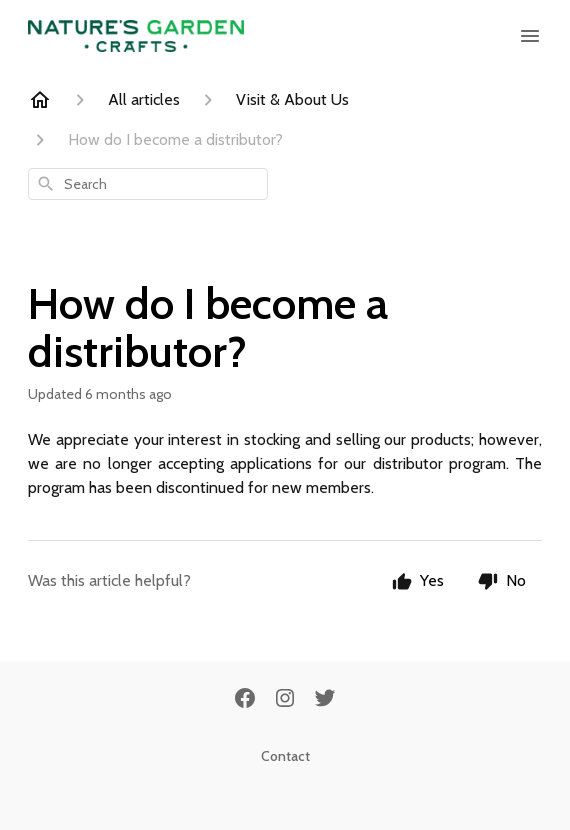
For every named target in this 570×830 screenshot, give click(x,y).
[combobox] (148, 184)
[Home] (40, 100)
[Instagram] (285, 700)
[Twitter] (325, 700)
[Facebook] (245, 700)
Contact (285, 756)
